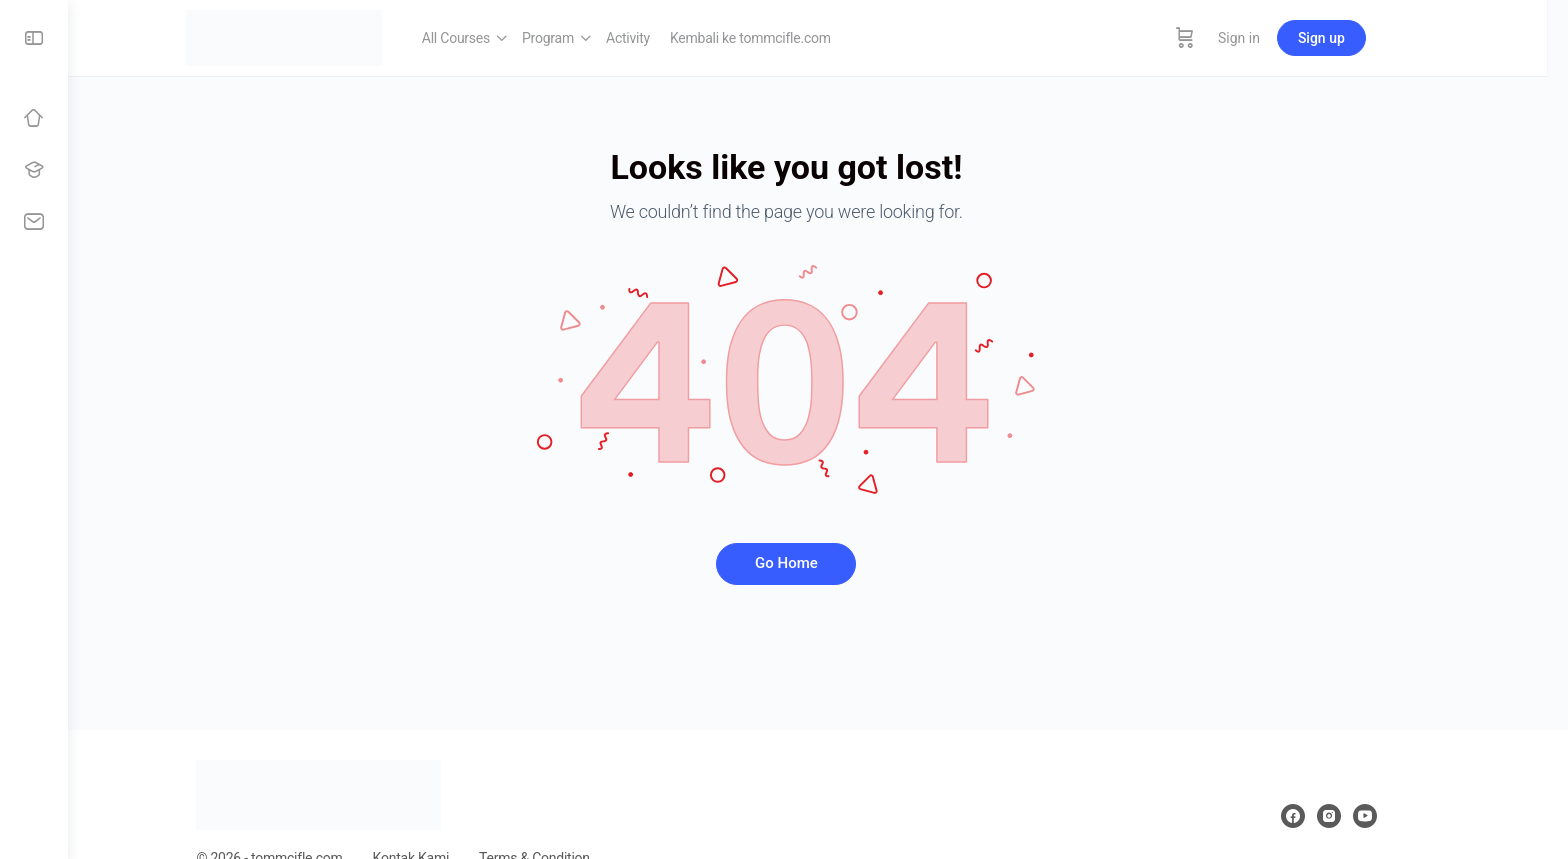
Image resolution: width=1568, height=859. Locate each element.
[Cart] (1227, 38)
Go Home (818, 563)
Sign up (1363, 38)
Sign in (1281, 38)
